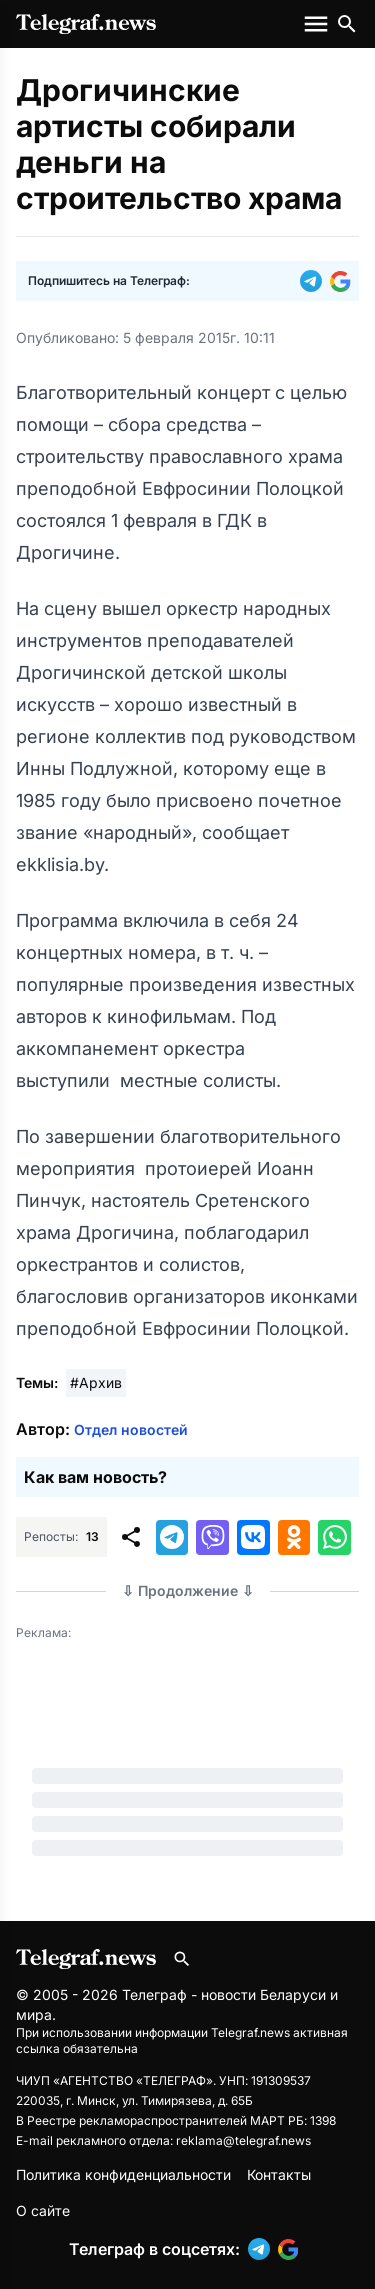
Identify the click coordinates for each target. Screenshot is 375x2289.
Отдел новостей (131, 1429)
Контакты (279, 2174)
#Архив (96, 1382)
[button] (315, 281)
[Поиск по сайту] (347, 24)
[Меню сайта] (318, 24)
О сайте (43, 2210)
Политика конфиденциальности (123, 2174)
